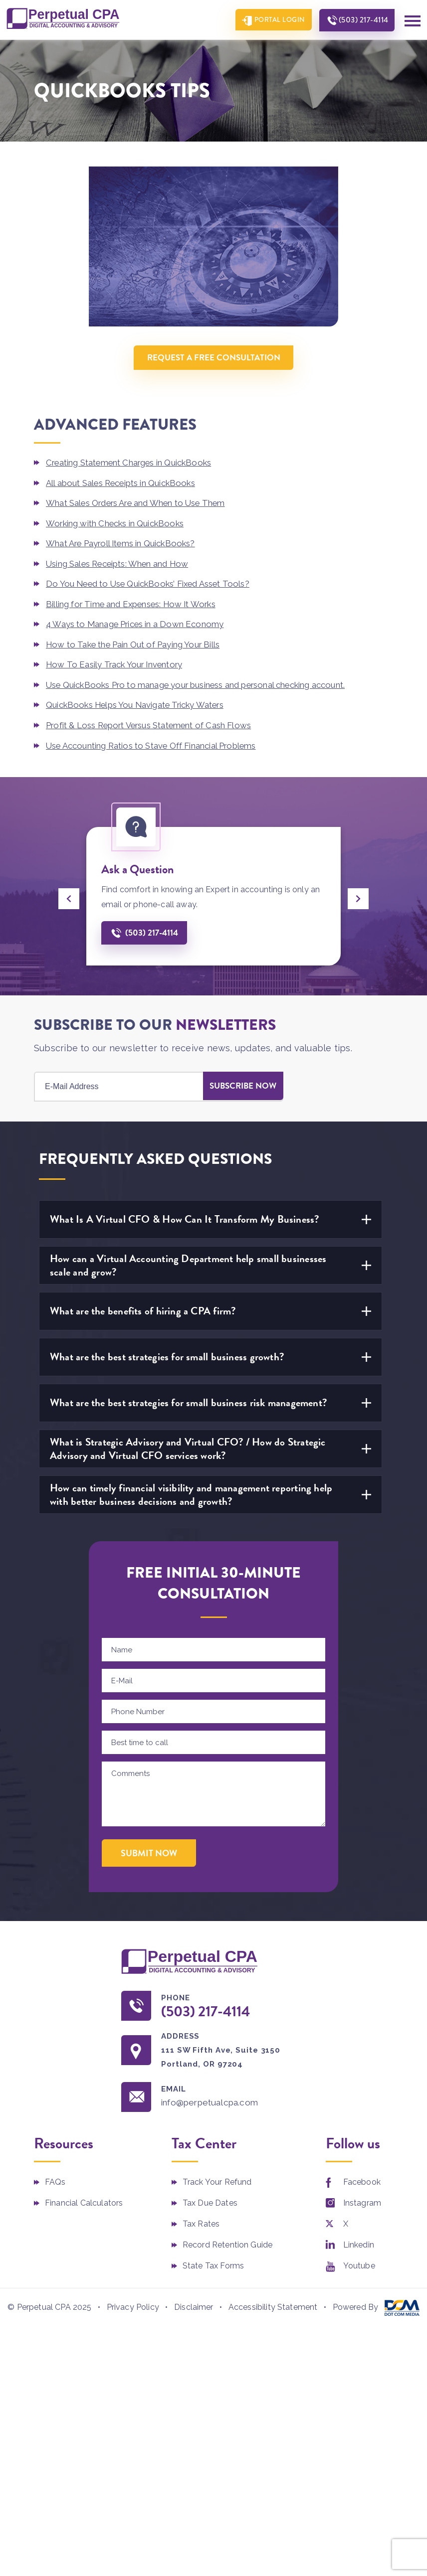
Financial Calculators (84, 2200)
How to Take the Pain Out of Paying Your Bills (134, 642)
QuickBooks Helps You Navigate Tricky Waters (137, 702)
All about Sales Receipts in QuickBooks (122, 482)
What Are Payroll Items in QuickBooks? (122, 542)
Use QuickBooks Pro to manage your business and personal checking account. (198, 682)
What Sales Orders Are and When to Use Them (138, 502)
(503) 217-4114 (361, 20)
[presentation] (68, 895)
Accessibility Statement (273, 2304)
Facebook (362, 2179)
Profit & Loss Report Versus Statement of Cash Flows (151, 722)
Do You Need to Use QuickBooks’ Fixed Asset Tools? (150, 582)
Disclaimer (194, 2304)
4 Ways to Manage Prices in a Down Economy (135, 622)
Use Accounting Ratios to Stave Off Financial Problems (152, 742)
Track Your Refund (217, 2179)
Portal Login (275, 20)
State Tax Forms (213, 2263)
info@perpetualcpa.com (213, 2099)
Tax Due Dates (210, 2200)
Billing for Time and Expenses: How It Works (133, 602)
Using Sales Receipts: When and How (119, 562)
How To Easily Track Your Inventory (116, 662)
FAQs (55, 2179)
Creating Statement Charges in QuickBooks (130, 463)
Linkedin (358, 2242)
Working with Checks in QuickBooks (116, 522)
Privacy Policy (133, 2304)
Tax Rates (201, 2221)
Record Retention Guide (228, 2242)
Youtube (359, 2263)
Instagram (362, 2200)
